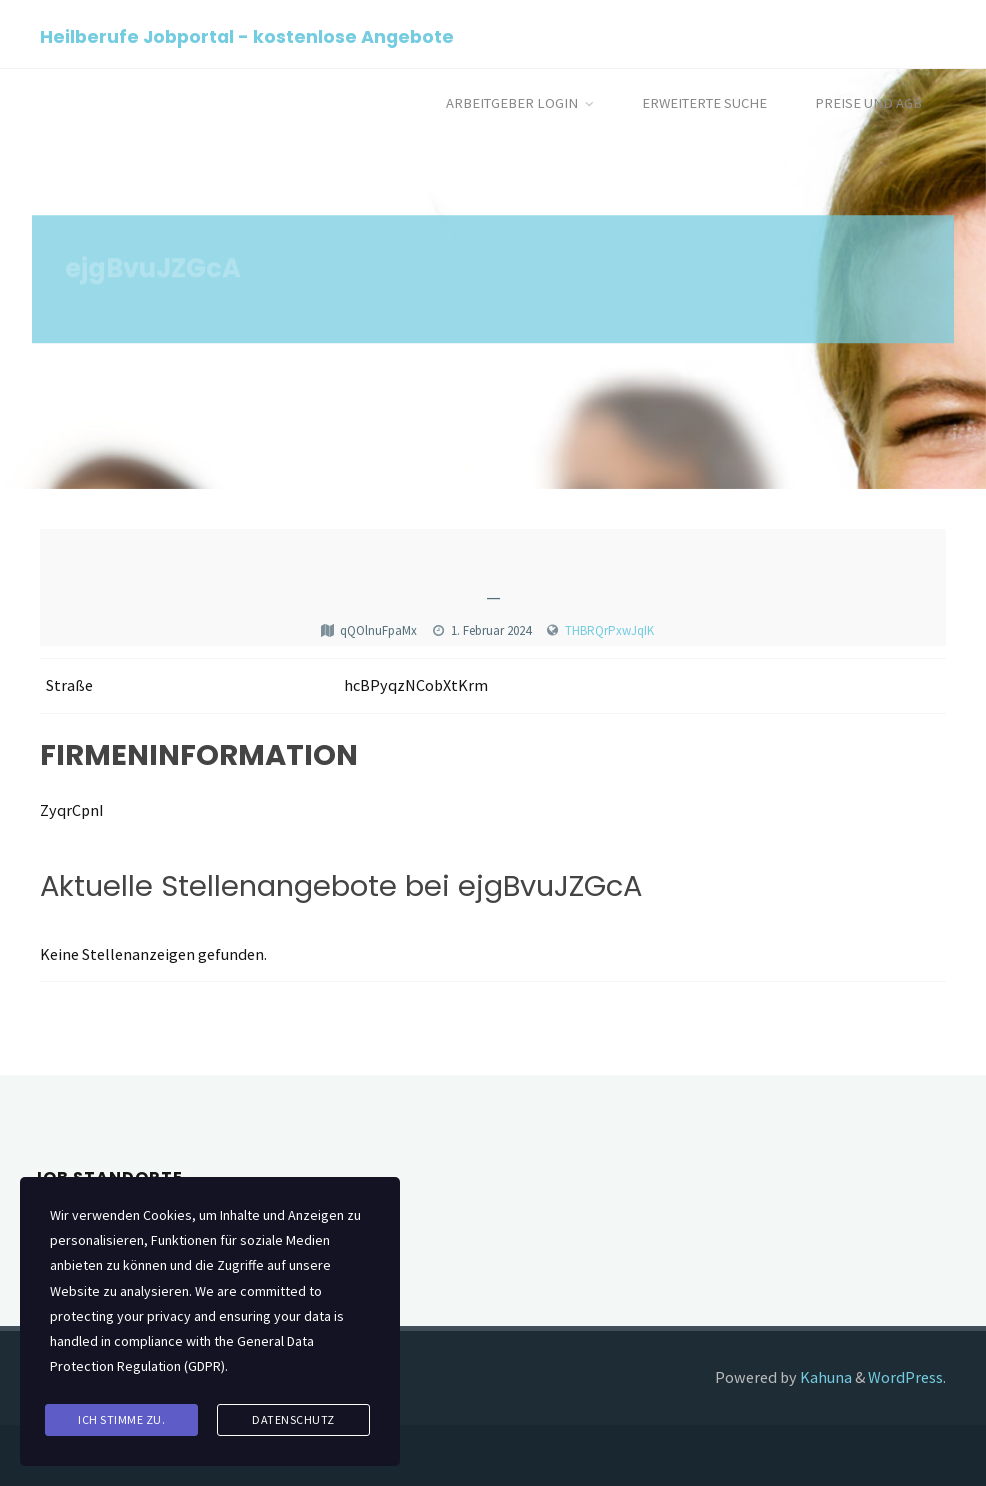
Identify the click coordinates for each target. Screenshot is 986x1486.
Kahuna (824, 1377)
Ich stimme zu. (121, 1419)
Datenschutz (293, 1419)
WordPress (905, 1377)
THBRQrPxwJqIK (609, 630)
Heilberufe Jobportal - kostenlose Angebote (247, 35)
